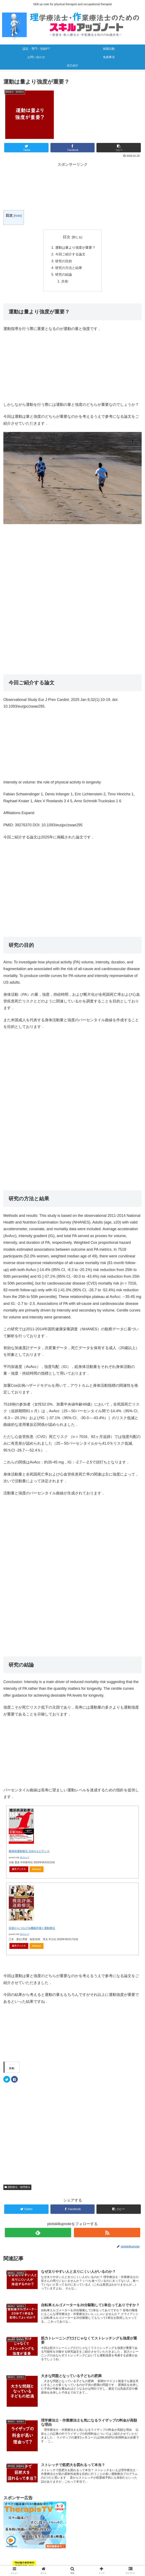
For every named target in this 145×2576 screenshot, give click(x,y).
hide (18, 215)
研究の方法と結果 (68, 268)
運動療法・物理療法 (17, 2187)
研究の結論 (63, 274)
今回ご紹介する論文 (70, 254)
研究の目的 (63, 261)
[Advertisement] (72, 366)
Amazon (36, 1869)
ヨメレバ (24, 1857)
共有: (65, 281)
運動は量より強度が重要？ (75, 247)
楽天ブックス (19, 1869)
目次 (66, 237)
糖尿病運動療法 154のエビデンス (29, 1851)
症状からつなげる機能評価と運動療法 (32, 1928)
